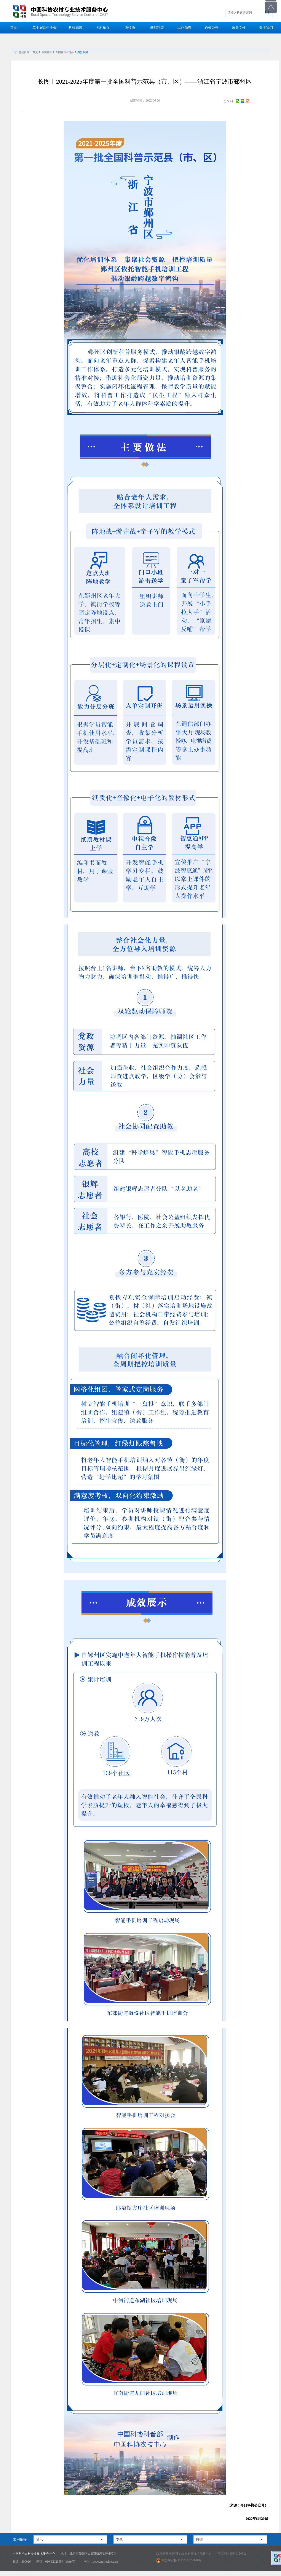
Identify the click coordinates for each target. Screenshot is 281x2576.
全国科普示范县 (65, 52)
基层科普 (47, 52)
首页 (35, 52)
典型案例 (82, 52)
